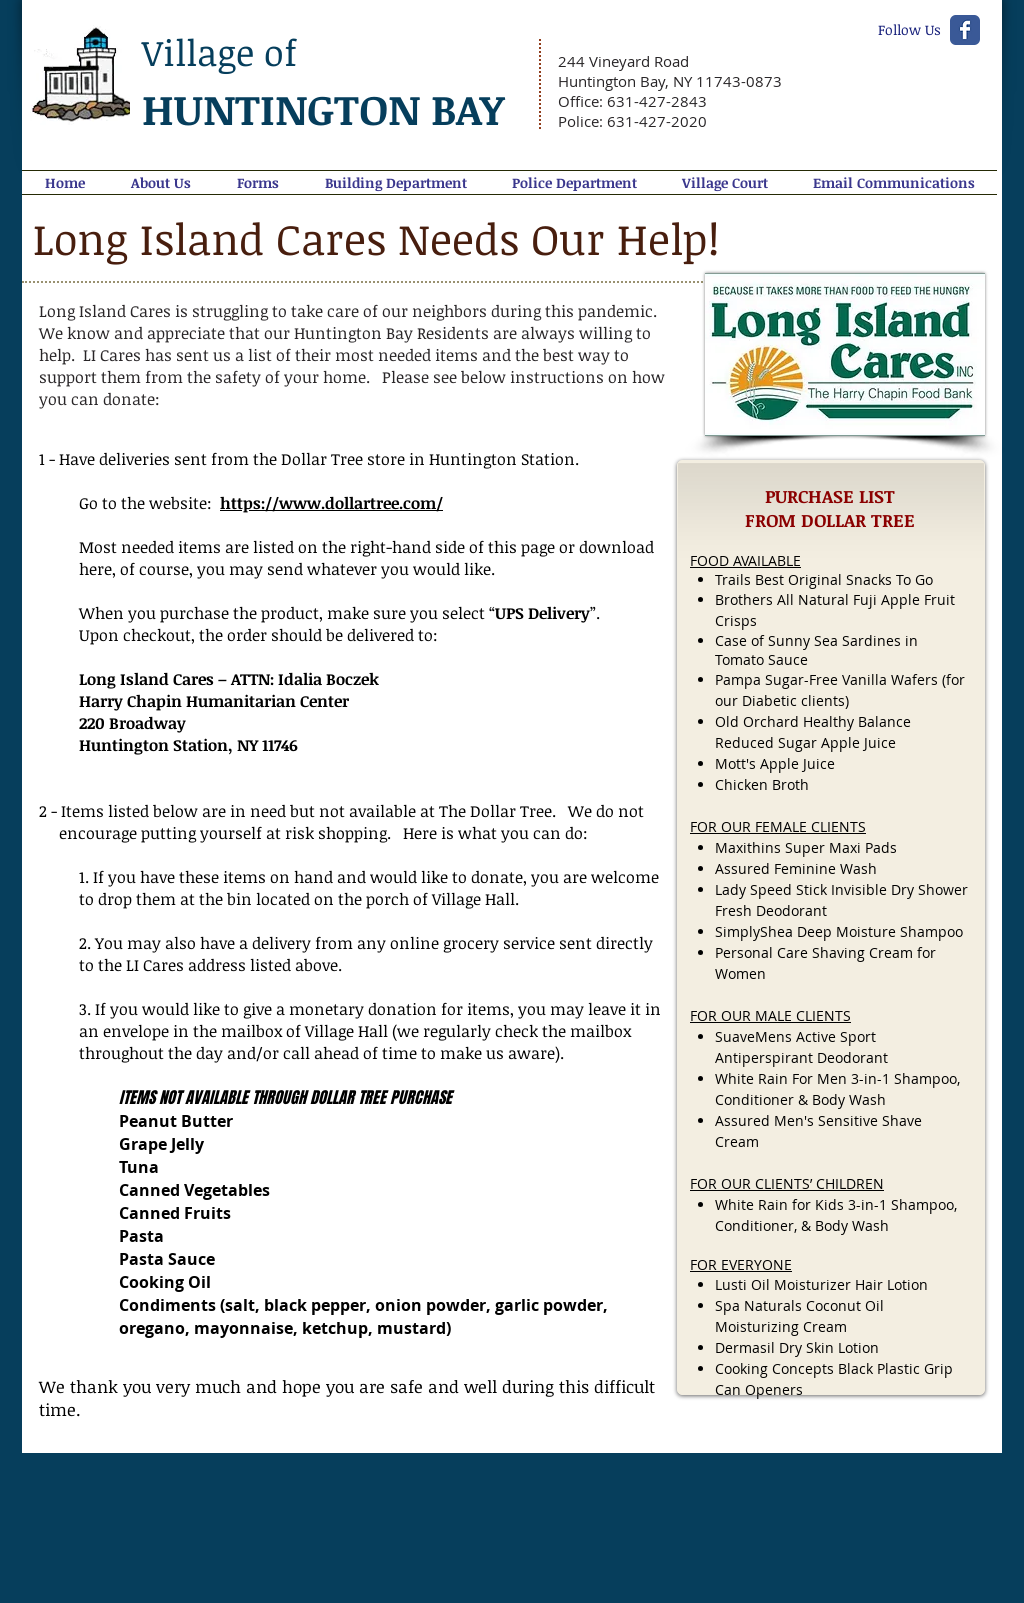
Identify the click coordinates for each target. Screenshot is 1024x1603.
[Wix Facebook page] (965, 30)
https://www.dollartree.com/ (331, 503)
